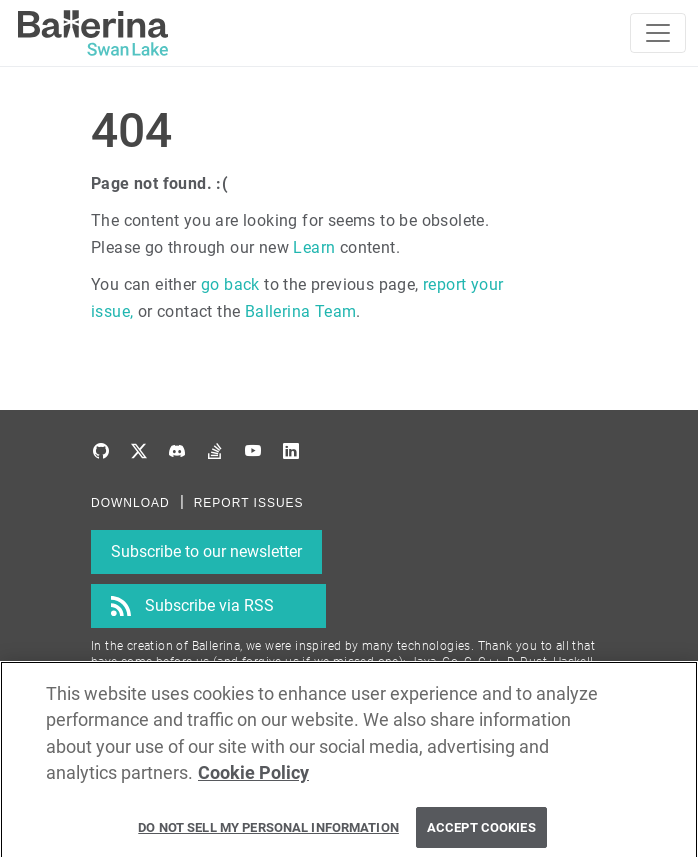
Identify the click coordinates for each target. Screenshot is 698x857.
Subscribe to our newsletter (206, 551)
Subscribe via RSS (209, 605)
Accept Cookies (481, 832)
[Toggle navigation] (658, 33)
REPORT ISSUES (249, 503)
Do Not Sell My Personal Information (268, 832)
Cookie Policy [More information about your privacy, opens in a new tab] (253, 779)
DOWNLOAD (130, 503)
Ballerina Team (301, 311)
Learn (314, 247)
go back (230, 284)
